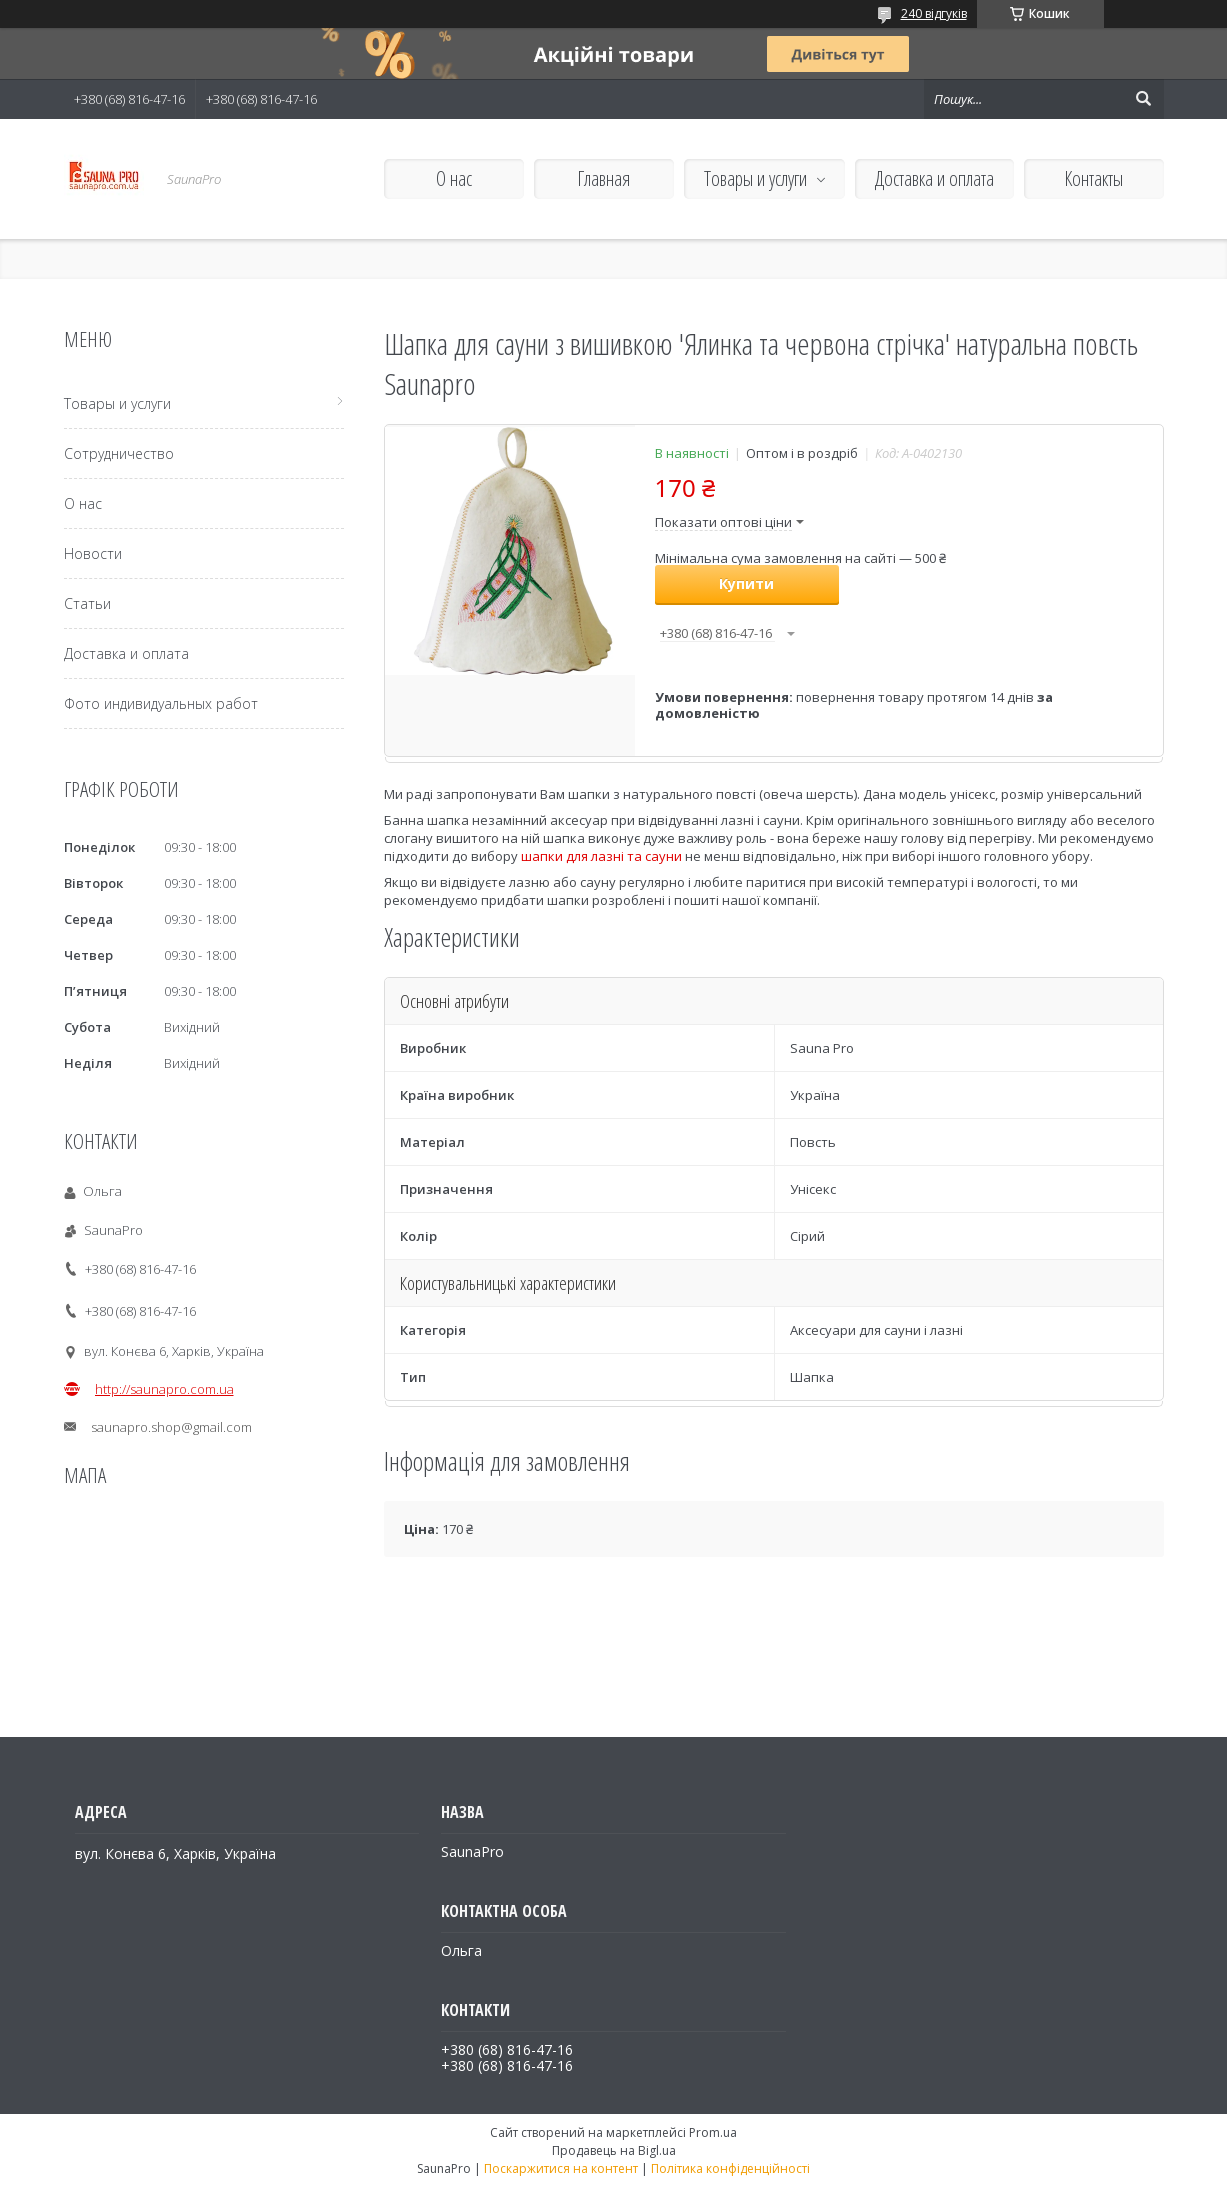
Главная (603, 178)
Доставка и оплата (934, 178)
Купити (746, 583)
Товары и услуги (755, 178)
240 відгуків (934, 13)
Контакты (1093, 178)
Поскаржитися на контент (561, 2168)
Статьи (87, 603)
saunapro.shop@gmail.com (171, 1427)
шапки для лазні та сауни (601, 856)
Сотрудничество (119, 453)
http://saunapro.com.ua (164, 1389)
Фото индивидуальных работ (161, 703)
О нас (454, 178)
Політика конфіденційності (730, 2168)
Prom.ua (713, 2132)
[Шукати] (1144, 99)
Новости (93, 553)
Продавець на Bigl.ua (614, 2150)
